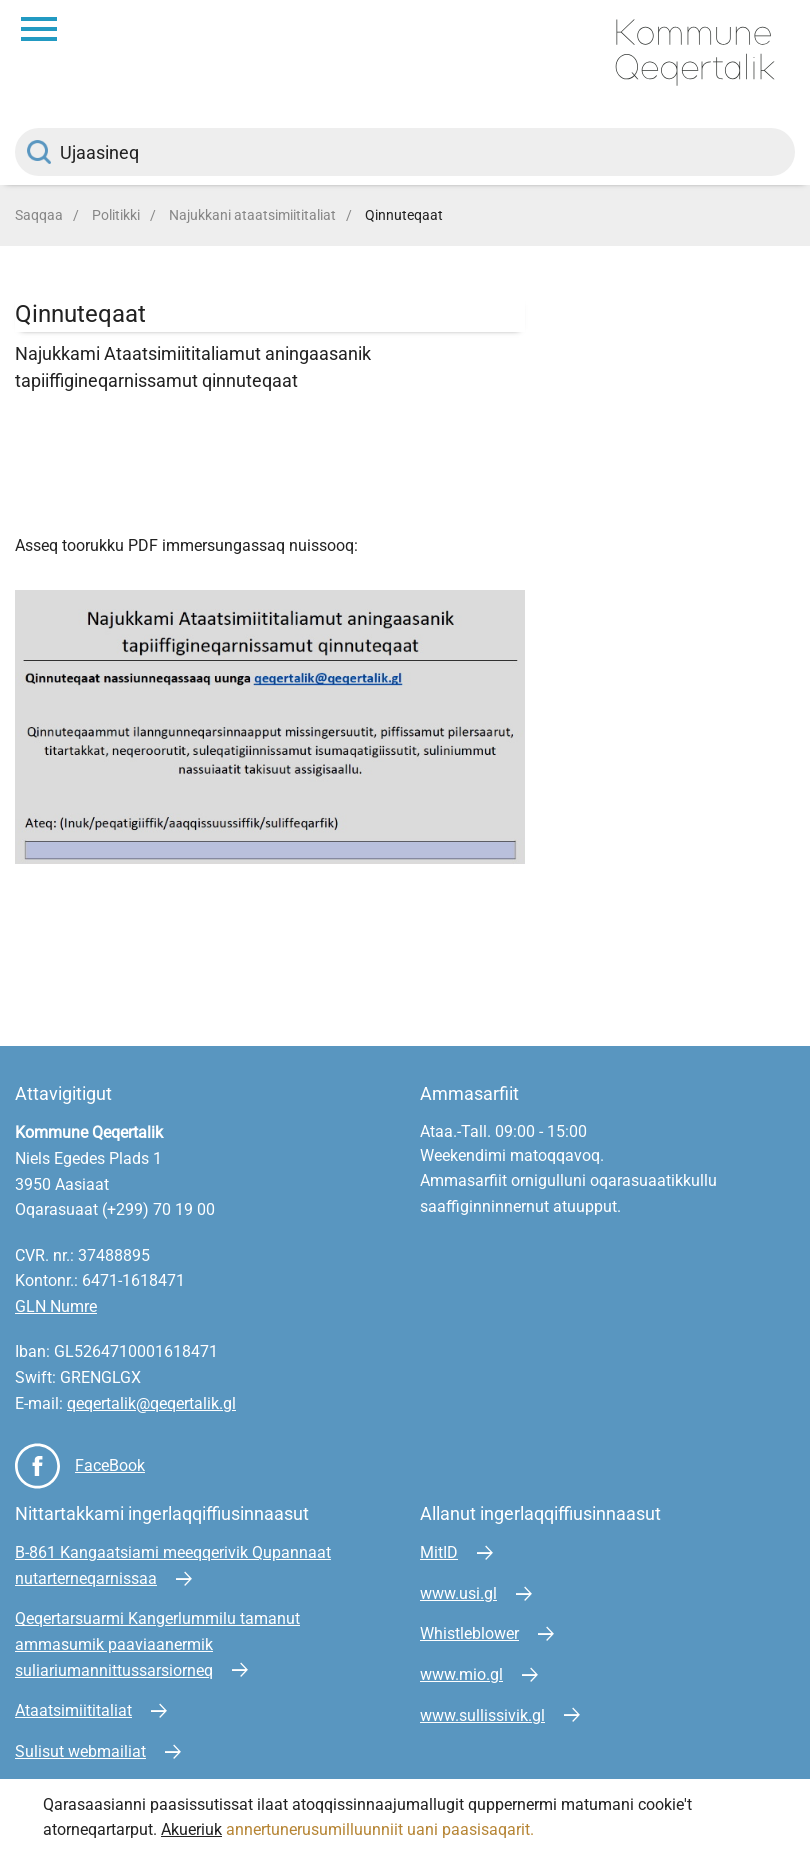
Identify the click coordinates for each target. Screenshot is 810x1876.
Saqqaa (39, 215)
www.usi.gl (458, 1593)
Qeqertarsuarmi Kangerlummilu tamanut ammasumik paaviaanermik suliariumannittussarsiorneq (157, 1644)
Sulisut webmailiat (80, 1751)
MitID (439, 1552)
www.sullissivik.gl (482, 1715)
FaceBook (110, 1465)
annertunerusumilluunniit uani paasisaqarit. (382, 1829)
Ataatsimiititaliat (73, 1710)
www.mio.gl (461, 1674)
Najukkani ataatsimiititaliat (252, 215)
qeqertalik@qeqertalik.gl (151, 1403)
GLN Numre (56, 1306)
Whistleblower (469, 1633)
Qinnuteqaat (404, 215)
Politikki (116, 215)
